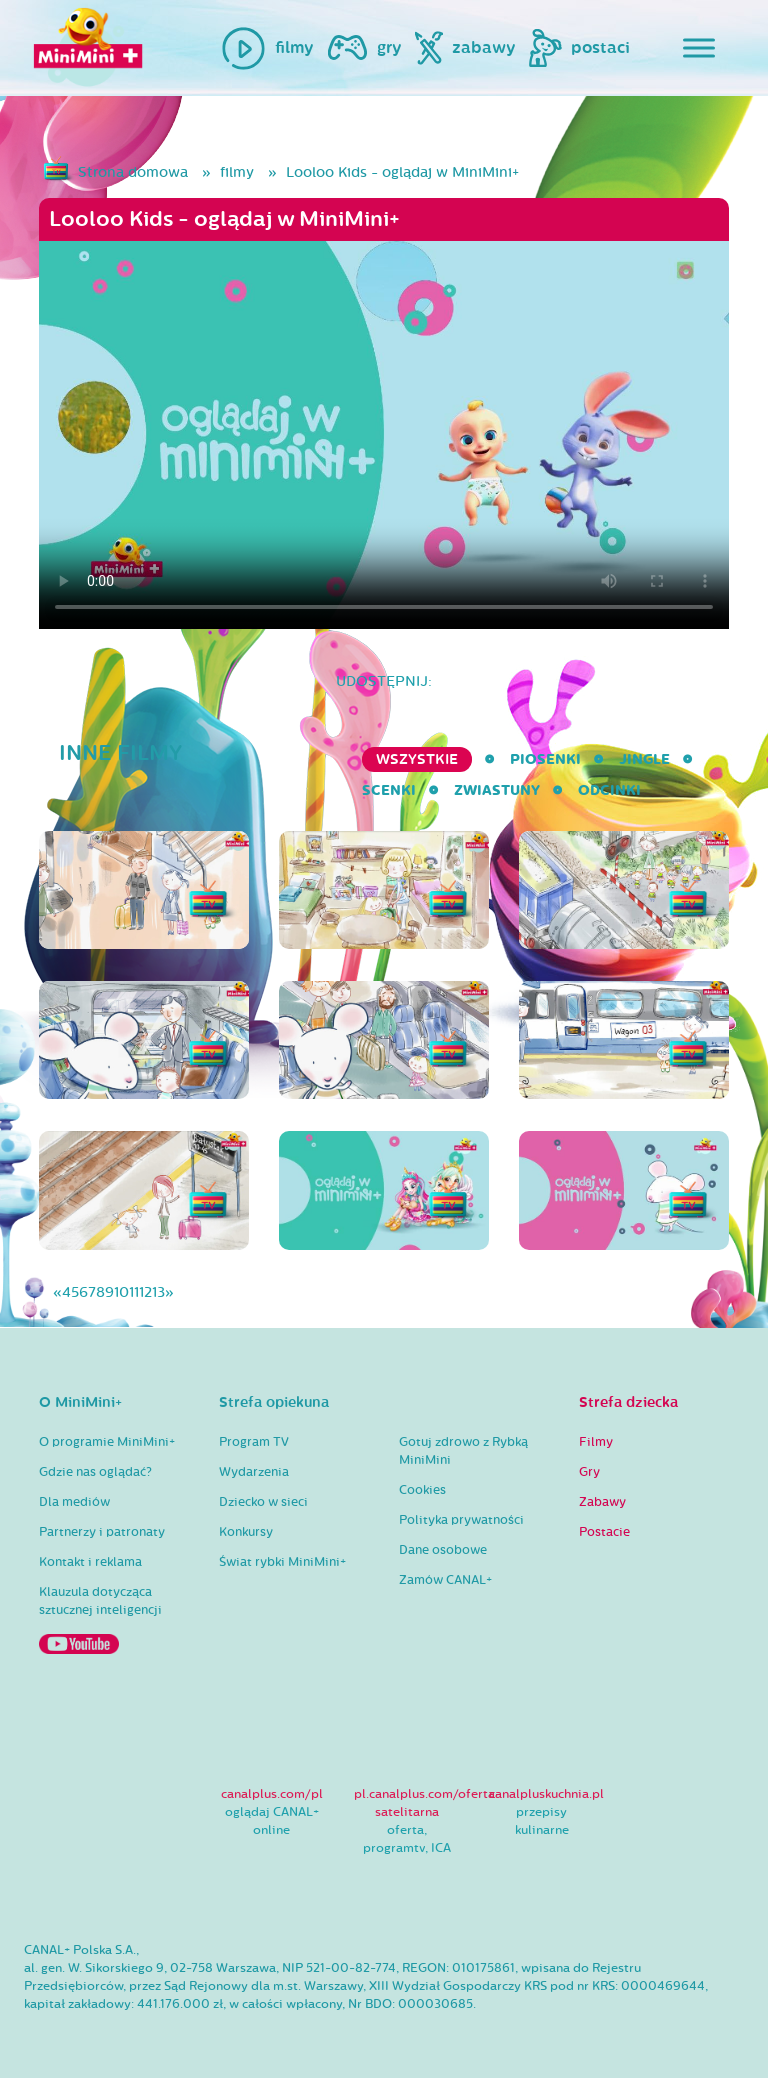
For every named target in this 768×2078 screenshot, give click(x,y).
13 (158, 1292)
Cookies (422, 1490)
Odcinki (609, 790)
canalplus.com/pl (272, 1794)
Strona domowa (133, 172)
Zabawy (602, 1502)
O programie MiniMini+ (107, 1442)
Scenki (389, 790)
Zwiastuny (497, 790)
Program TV (254, 1442)
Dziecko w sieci (263, 1502)
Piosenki (545, 759)
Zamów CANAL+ (445, 1580)
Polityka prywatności (461, 1520)
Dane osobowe (443, 1550)
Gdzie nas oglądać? (95, 1472)
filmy (237, 172)
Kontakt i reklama (90, 1562)
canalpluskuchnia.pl (546, 1794)
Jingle (644, 759)
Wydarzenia (254, 1472)
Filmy (596, 1442)
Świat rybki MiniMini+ (282, 1562)
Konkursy (246, 1532)
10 (121, 1292)
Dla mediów (74, 1502)
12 (145, 1292)
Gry (589, 1472)
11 (134, 1292)
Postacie (604, 1532)
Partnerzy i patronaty (102, 1532)
